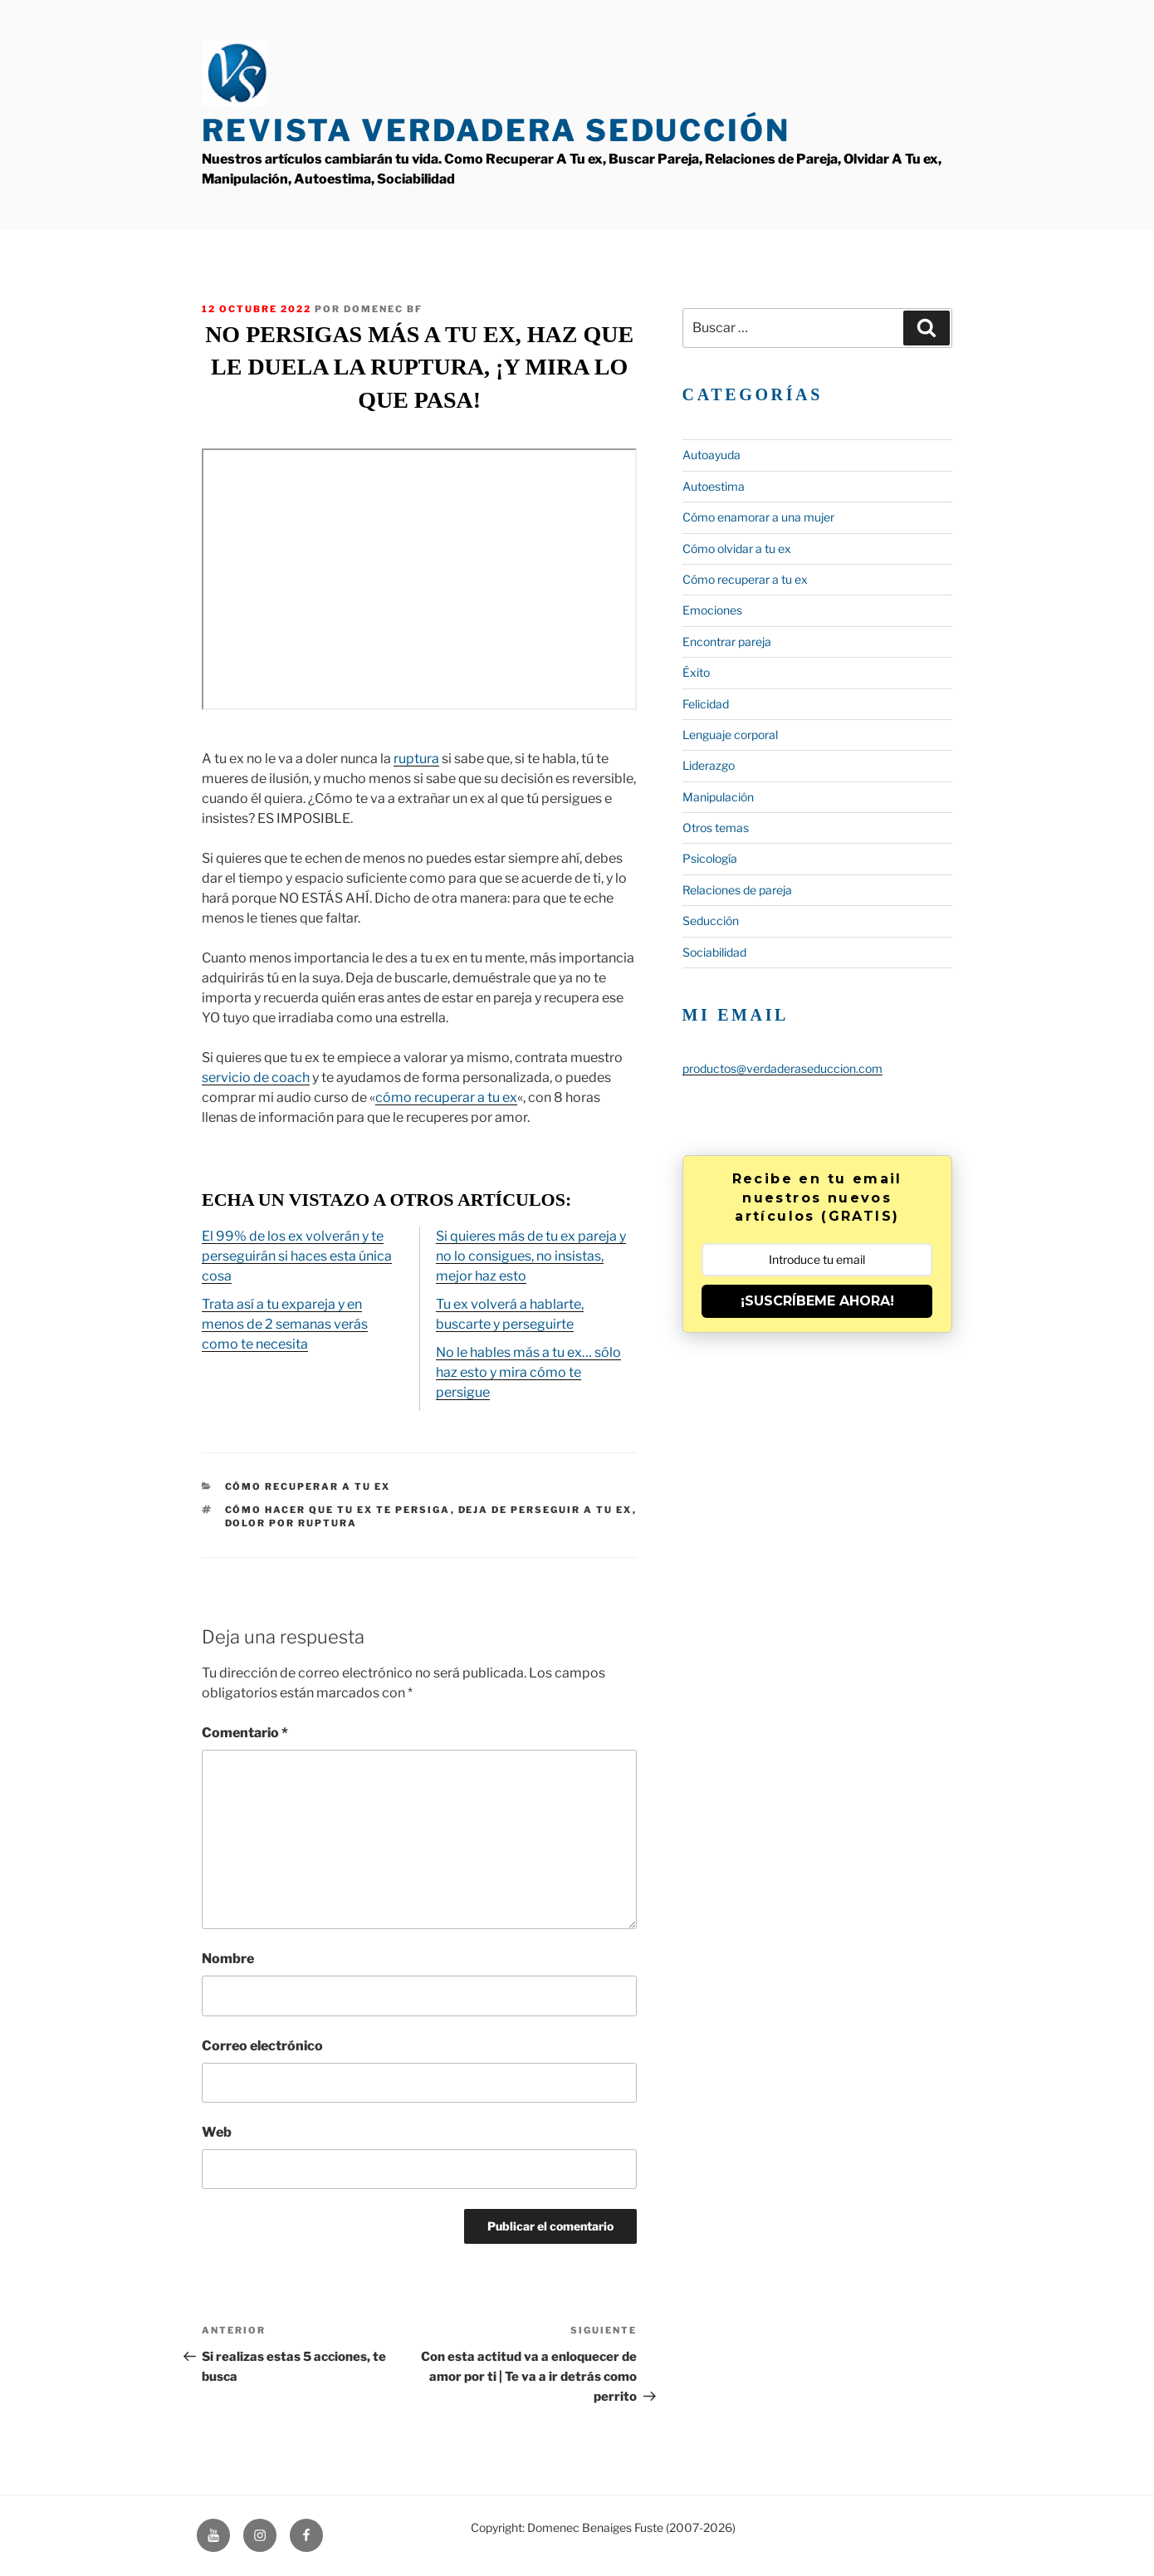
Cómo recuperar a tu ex (308, 1486)
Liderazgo (708, 765)
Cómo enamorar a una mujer (758, 517)
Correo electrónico (262, 2046)
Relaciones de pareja (737, 890)
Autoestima (713, 486)
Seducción (710, 920)
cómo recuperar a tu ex (446, 1097)
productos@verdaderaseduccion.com (782, 1068)
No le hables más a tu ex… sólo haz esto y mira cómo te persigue (528, 1372)
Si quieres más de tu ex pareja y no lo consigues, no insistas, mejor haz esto (531, 1256)
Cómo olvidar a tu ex (736, 548)
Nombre (228, 1958)
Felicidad (705, 704)
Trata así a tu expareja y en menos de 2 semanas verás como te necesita (285, 1324)
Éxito (696, 672)
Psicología (709, 858)
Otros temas (715, 827)
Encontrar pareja (726, 641)
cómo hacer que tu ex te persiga (338, 1510)
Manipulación (718, 797)
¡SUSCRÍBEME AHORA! (817, 1301)
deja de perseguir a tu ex (545, 1510)
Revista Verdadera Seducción (496, 130)
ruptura (416, 758)
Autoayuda (711, 455)
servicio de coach (256, 1077)
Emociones (712, 610)
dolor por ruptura (291, 1523)
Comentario (245, 1733)
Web (217, 2132)
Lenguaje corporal (730, 734)
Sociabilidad (714, 952)
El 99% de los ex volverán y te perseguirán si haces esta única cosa (297, 1256)
